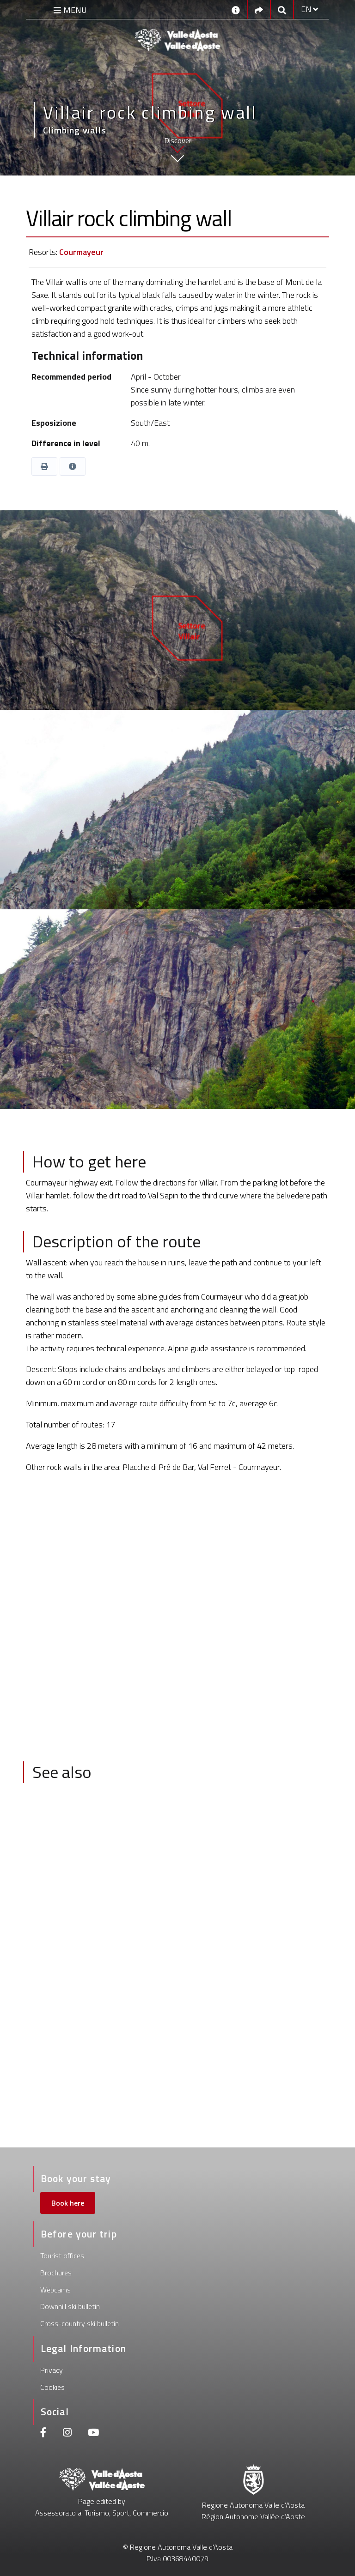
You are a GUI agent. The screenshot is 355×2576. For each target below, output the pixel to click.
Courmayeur (81, 252)
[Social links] (259, 9)
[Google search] (282, 9)
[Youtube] (93, 2433)
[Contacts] (236, 9)
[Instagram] (67, 2433)
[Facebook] (43, 2433)
